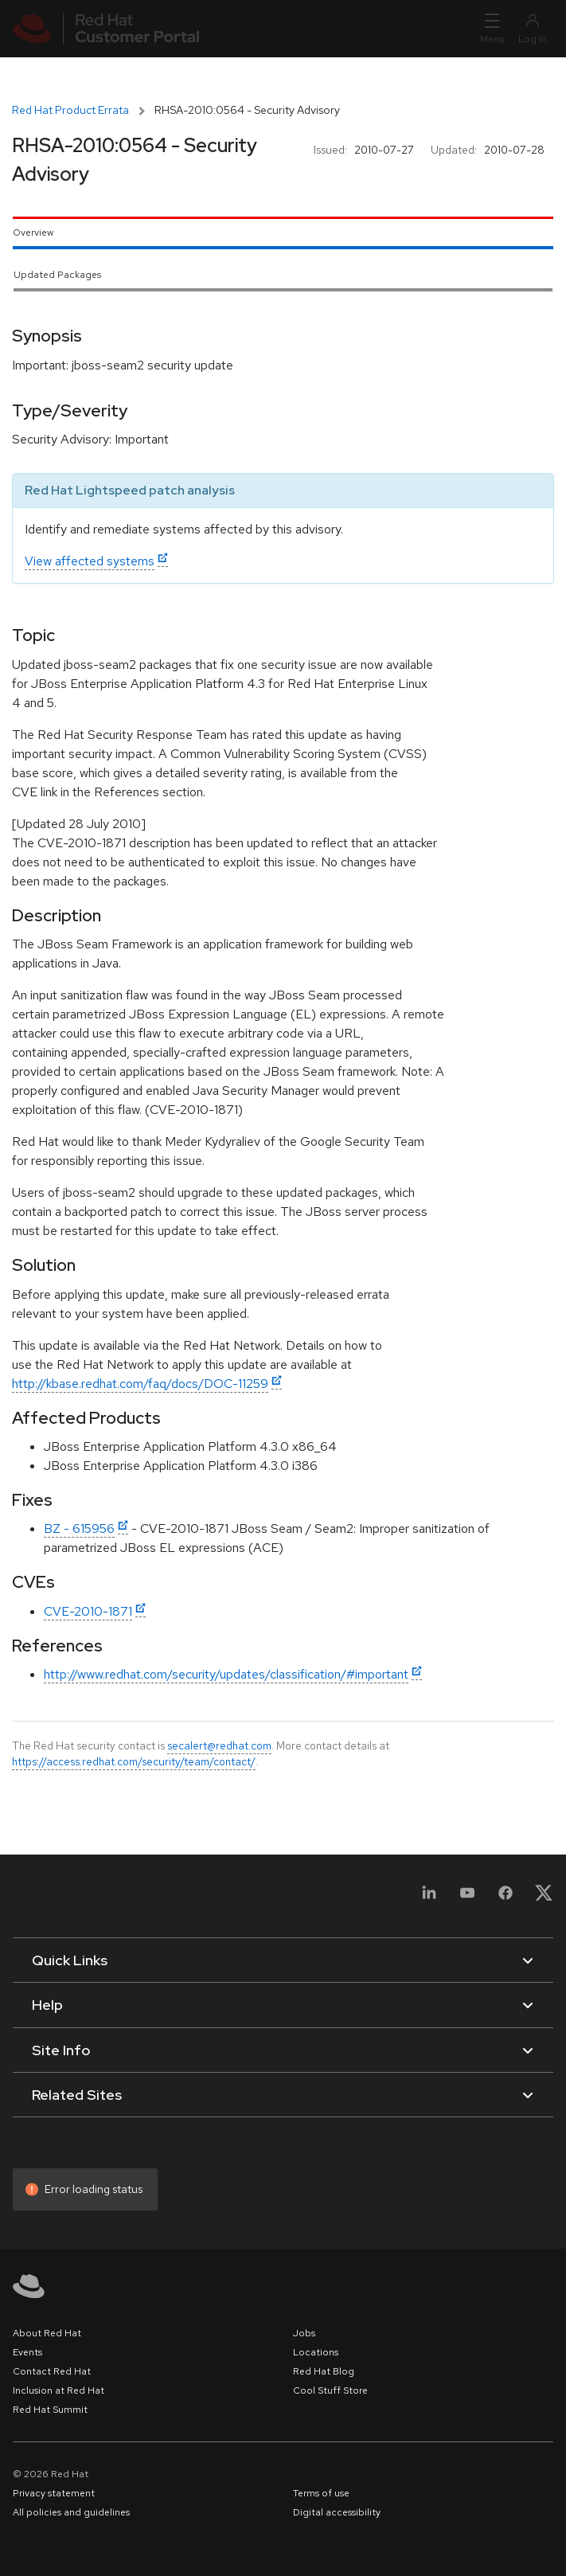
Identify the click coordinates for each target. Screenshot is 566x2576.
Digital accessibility (337, 2512)
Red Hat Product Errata (70, 110)
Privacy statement (54, 2493)
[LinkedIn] (429, 1898)
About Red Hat (47, 2333)
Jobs (304, 2333)
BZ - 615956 (79, 1528)
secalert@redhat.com (219, 1745)
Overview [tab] (33, 232)
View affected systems (89, 561)
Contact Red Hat (52, 2371)
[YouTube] (467, 1898)
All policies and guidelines (71, 2512)
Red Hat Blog (323, 2371)
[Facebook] (505, 1898)
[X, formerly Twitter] (543, 1898)
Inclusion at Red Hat (58, 2390)
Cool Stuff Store (330, 2390)
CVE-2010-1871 (88, 1611)
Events (27, 2352)
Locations (315, 2352)
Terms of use (321, 2493)
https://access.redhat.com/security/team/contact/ (134, 1761)
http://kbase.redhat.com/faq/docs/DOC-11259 (140, 1383)
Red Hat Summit (50, 2409)
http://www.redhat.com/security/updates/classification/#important (226, 1674)
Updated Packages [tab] (57, 274)
